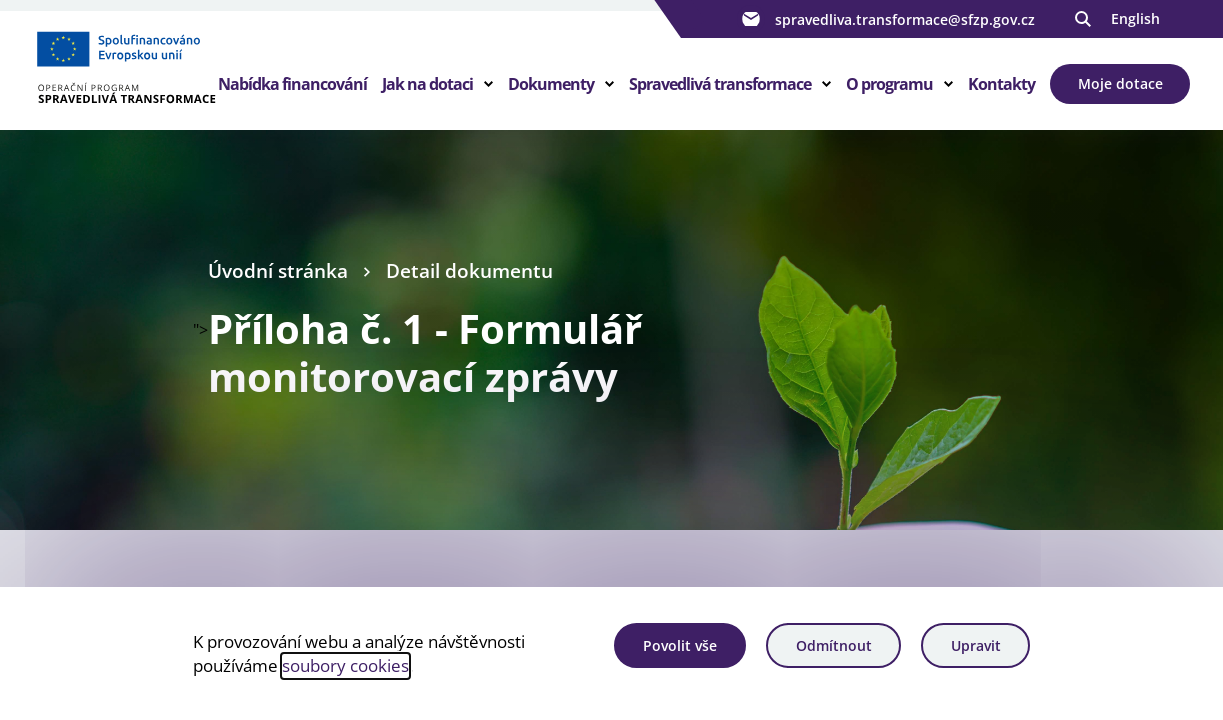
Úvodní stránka (278, 271)
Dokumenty (551, 84)
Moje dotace (1120, 83)
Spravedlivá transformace (720, 84)
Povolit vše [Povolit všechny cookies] (680, 645)
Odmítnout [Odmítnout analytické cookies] (834, 645)
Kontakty (1001, 84)
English (1135, 18)
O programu (889, 84)
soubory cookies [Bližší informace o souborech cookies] (345, 665)
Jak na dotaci (427, 84)
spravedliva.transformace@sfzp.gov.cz (886, 19)
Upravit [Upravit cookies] (976, 645)
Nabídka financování (292, 84)
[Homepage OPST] (125, 71)
